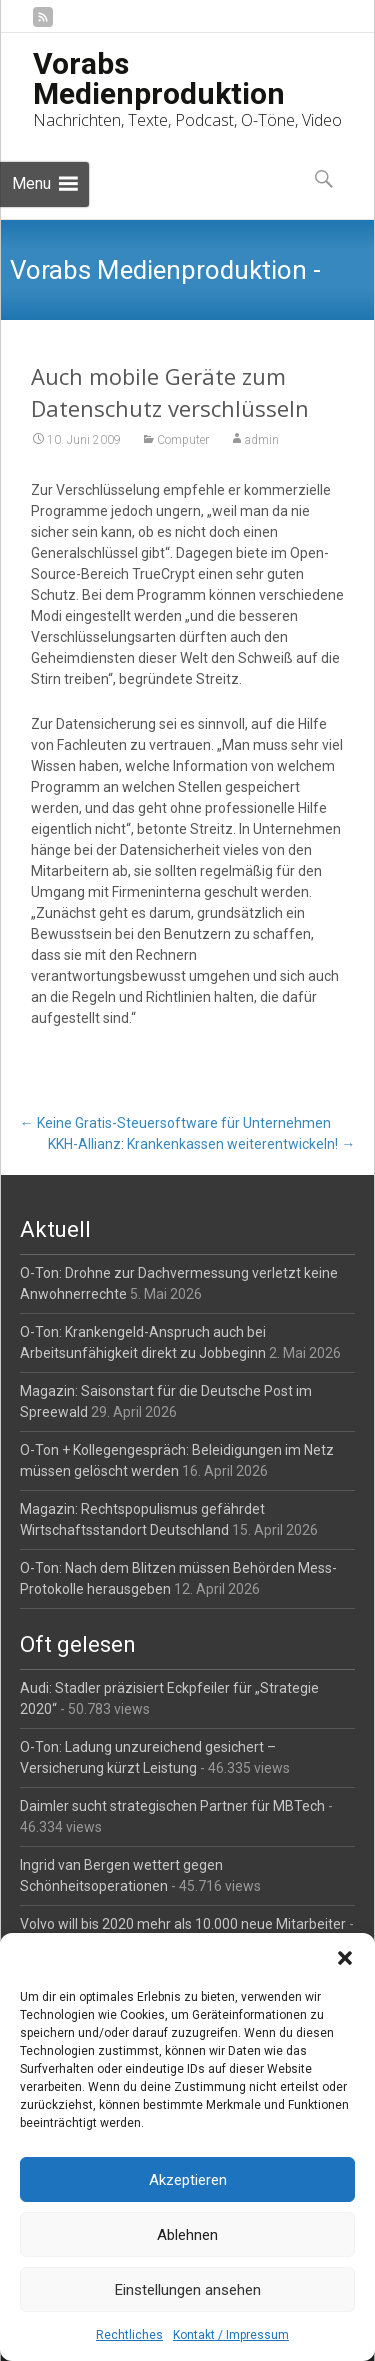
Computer (183, 440)
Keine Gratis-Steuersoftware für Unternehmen (175, 1123)
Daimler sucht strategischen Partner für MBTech (172, 1806)
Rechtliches (129, 2335)
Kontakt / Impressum (231, 2335)
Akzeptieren (188, 2180)
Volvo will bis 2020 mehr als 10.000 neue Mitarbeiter (183, 1924)
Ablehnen (187, 2235)
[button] (345, 1958)
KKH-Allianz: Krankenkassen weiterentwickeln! (201, 1144)
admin (262, 440)
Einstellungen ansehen (188, 2290)
